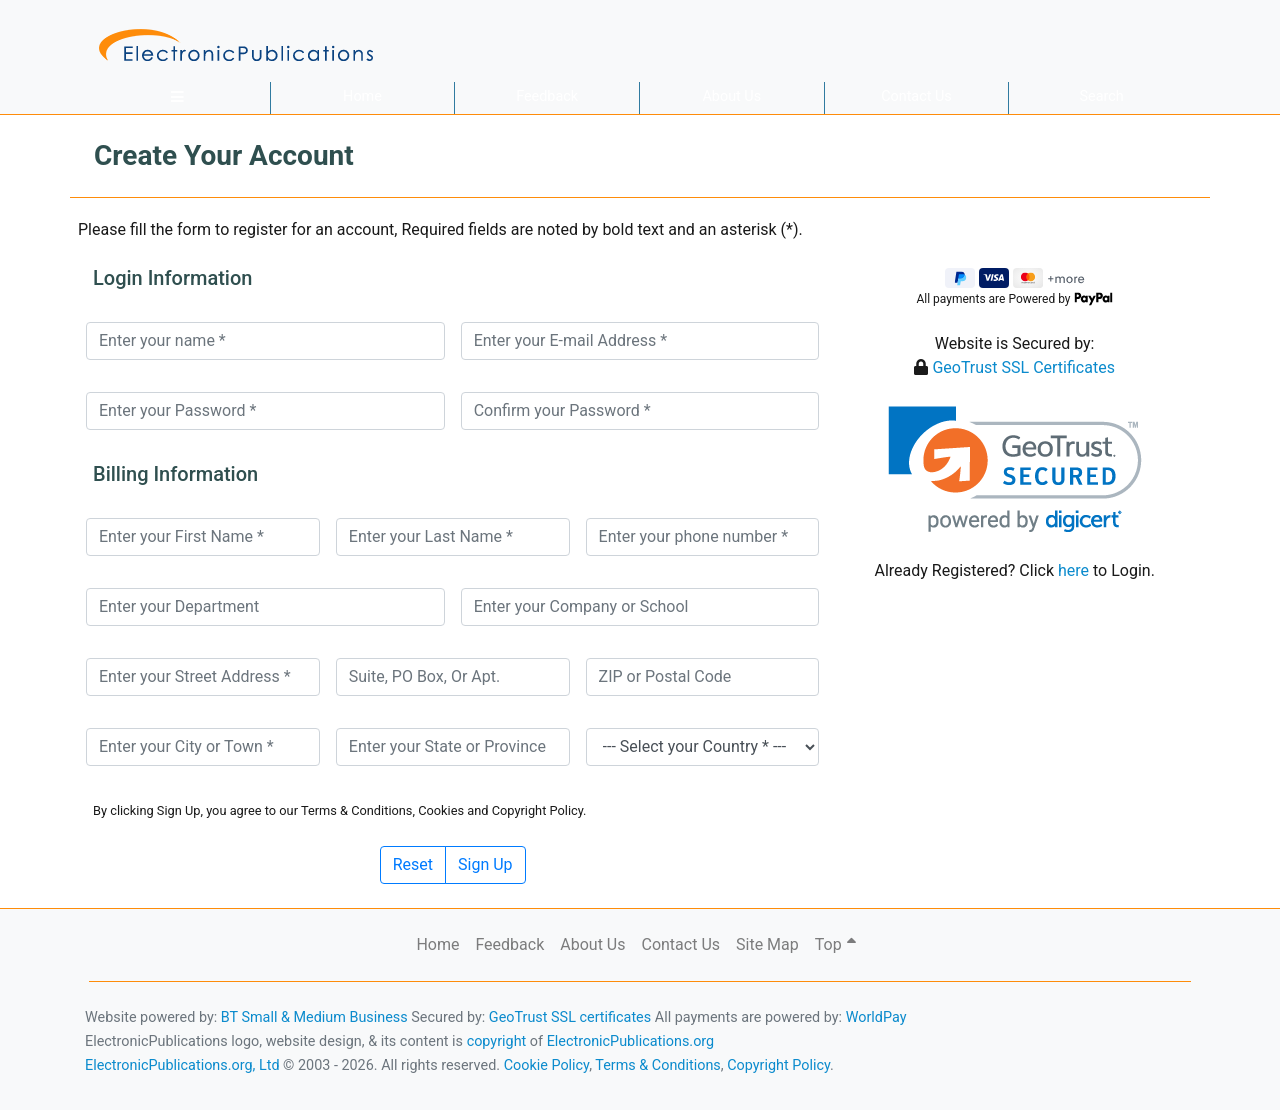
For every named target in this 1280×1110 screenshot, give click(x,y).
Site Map (767, 944)
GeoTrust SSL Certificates (1023, 367)
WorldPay (876, 1017)
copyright (497, 1041)
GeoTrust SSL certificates (570, 1017)
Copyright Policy (778, 1065)
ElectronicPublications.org (631, 1041)
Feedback (547, 96)
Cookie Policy (547, 1065)
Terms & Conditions (657, 1065)
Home (362, 96)
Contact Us (916, 96)
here (1073, 570)
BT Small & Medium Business (314, 1017)
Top (835, 944)
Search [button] (1102, 96)
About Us (731, 96)
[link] (1014, 469)
